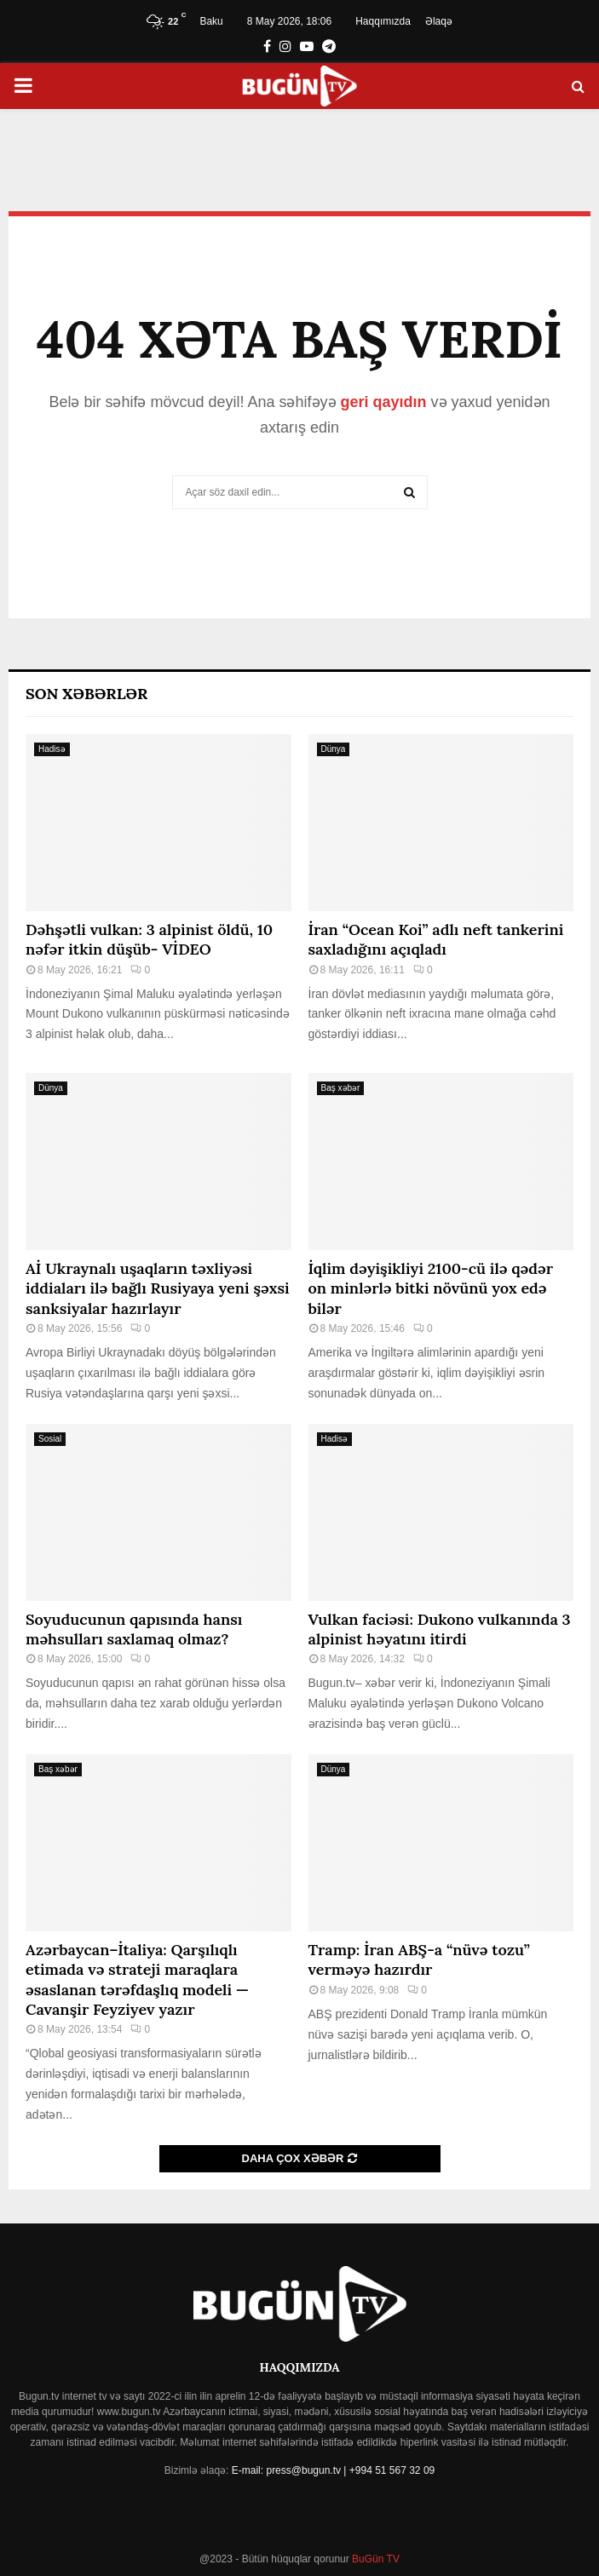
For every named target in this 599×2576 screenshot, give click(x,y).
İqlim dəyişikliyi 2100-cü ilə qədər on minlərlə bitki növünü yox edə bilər (431, 1288)
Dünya (333, 749)
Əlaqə (438, 21)
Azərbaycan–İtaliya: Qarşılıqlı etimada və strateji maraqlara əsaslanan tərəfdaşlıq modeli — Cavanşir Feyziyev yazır (137, 1979)
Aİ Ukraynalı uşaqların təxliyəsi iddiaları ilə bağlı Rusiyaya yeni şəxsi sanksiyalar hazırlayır (158, 1288)
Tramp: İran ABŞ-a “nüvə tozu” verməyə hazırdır (419, 1959)
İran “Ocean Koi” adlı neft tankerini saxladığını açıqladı (436, 939)
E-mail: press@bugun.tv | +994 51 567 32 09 (333, 2470)
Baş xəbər (340, 1088)
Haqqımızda (383, 21)
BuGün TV (374, 2559)
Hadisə (52, 749)
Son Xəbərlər (86, 693)
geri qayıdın (384, 401)
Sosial (49, 1438)
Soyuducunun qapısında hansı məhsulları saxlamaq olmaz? (134, 1629)
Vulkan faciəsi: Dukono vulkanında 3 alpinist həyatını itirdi (439, 1629)
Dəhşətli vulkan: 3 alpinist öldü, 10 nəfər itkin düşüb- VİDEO (149, 939)
